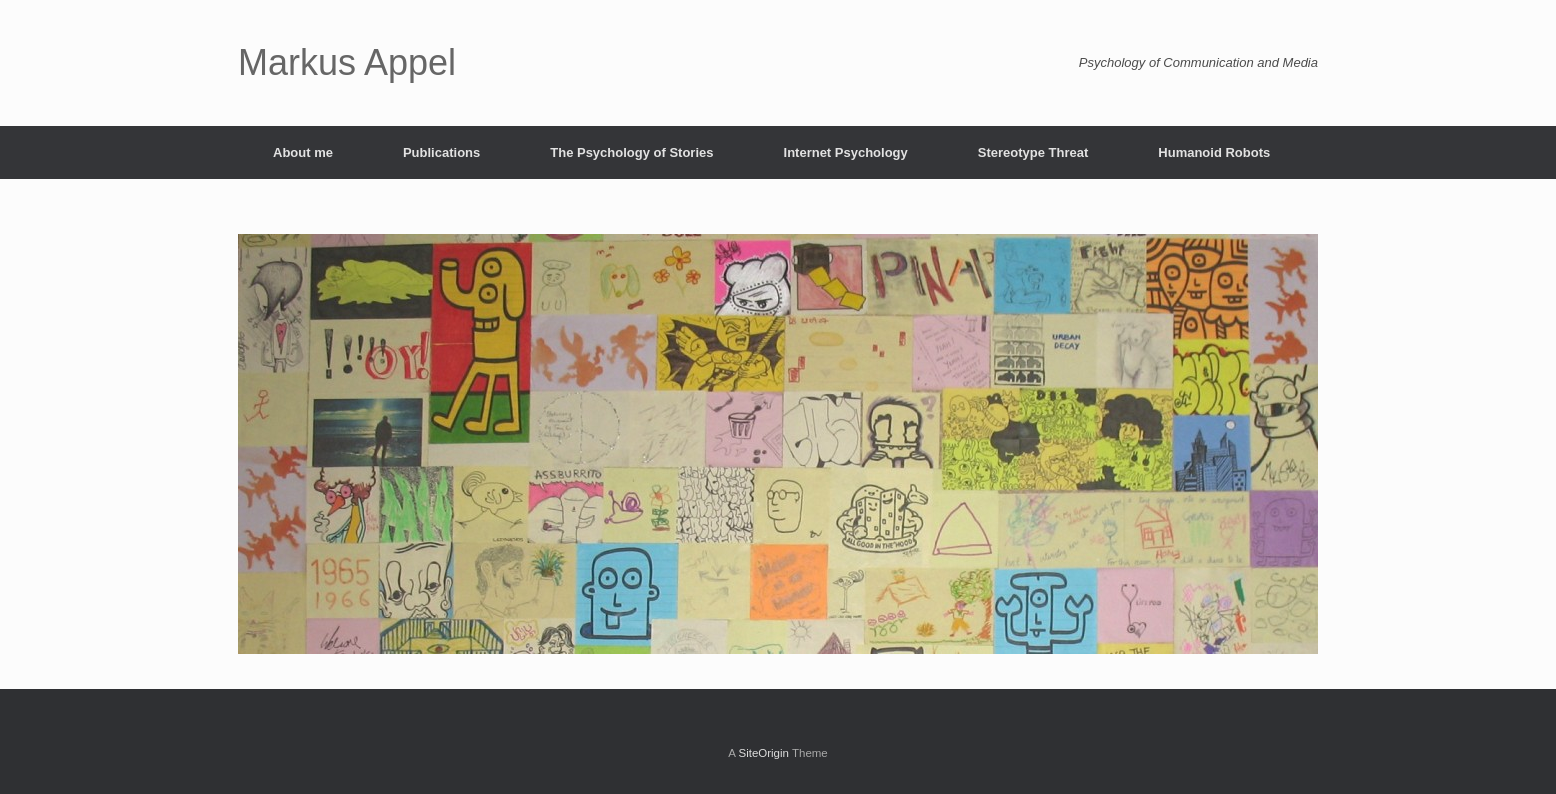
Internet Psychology (846, 152)
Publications (441, 152)
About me (303, 152)
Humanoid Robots (1214, 152)
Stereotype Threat (1033, 152)
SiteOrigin (763, 753)
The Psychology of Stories (631, 152)
